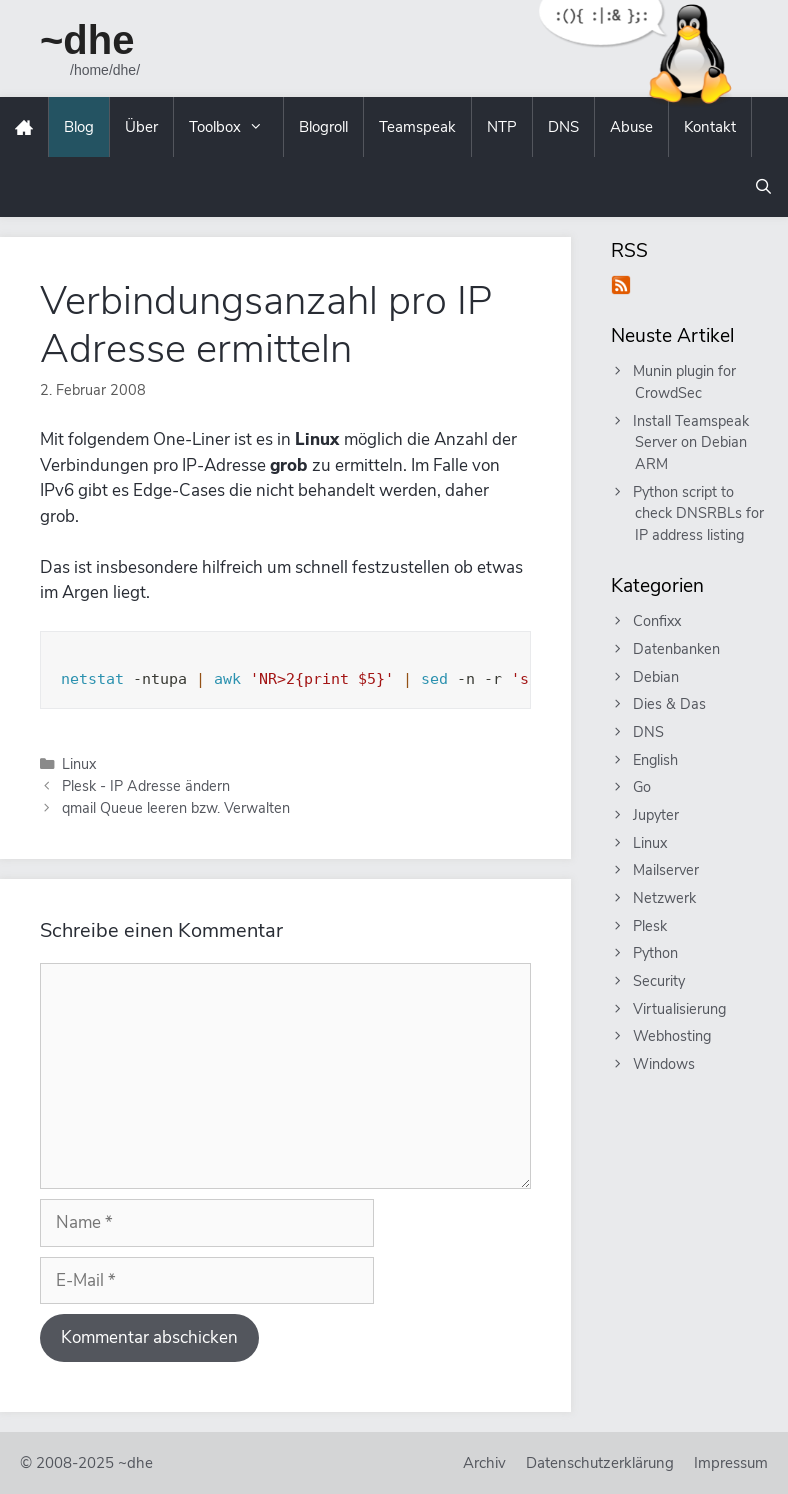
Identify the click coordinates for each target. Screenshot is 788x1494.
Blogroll (323, 127)
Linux (79, 764)
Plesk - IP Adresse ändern (146, 786)
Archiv (484, 1463)
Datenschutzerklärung (600, 1463)
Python (656, 953)
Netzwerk (665, 898)
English (656, 760)
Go (643, 787)
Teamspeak (417, 127)
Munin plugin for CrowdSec (685, 382)
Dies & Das (670, 704)
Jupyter (657, 815)
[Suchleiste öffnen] (763, 187)
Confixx (658, 621)
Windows (665, 1064)
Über (141, 127)
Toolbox (236, 127)
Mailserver (667, 870)
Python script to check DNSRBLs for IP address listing (699, 513)
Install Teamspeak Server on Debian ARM (692, 442)
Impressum (731, 1463)
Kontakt (710, 127)
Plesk (651, 926)
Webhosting (673, 1036)
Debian (657, 677)
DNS (563, 127)
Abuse (631, 127)
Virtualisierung (680, 1009)
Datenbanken (677, 649)
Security (660, 981)
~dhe (87, 40)
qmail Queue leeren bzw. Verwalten (176, 808)
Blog (79, 127)
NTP (502, 127)
